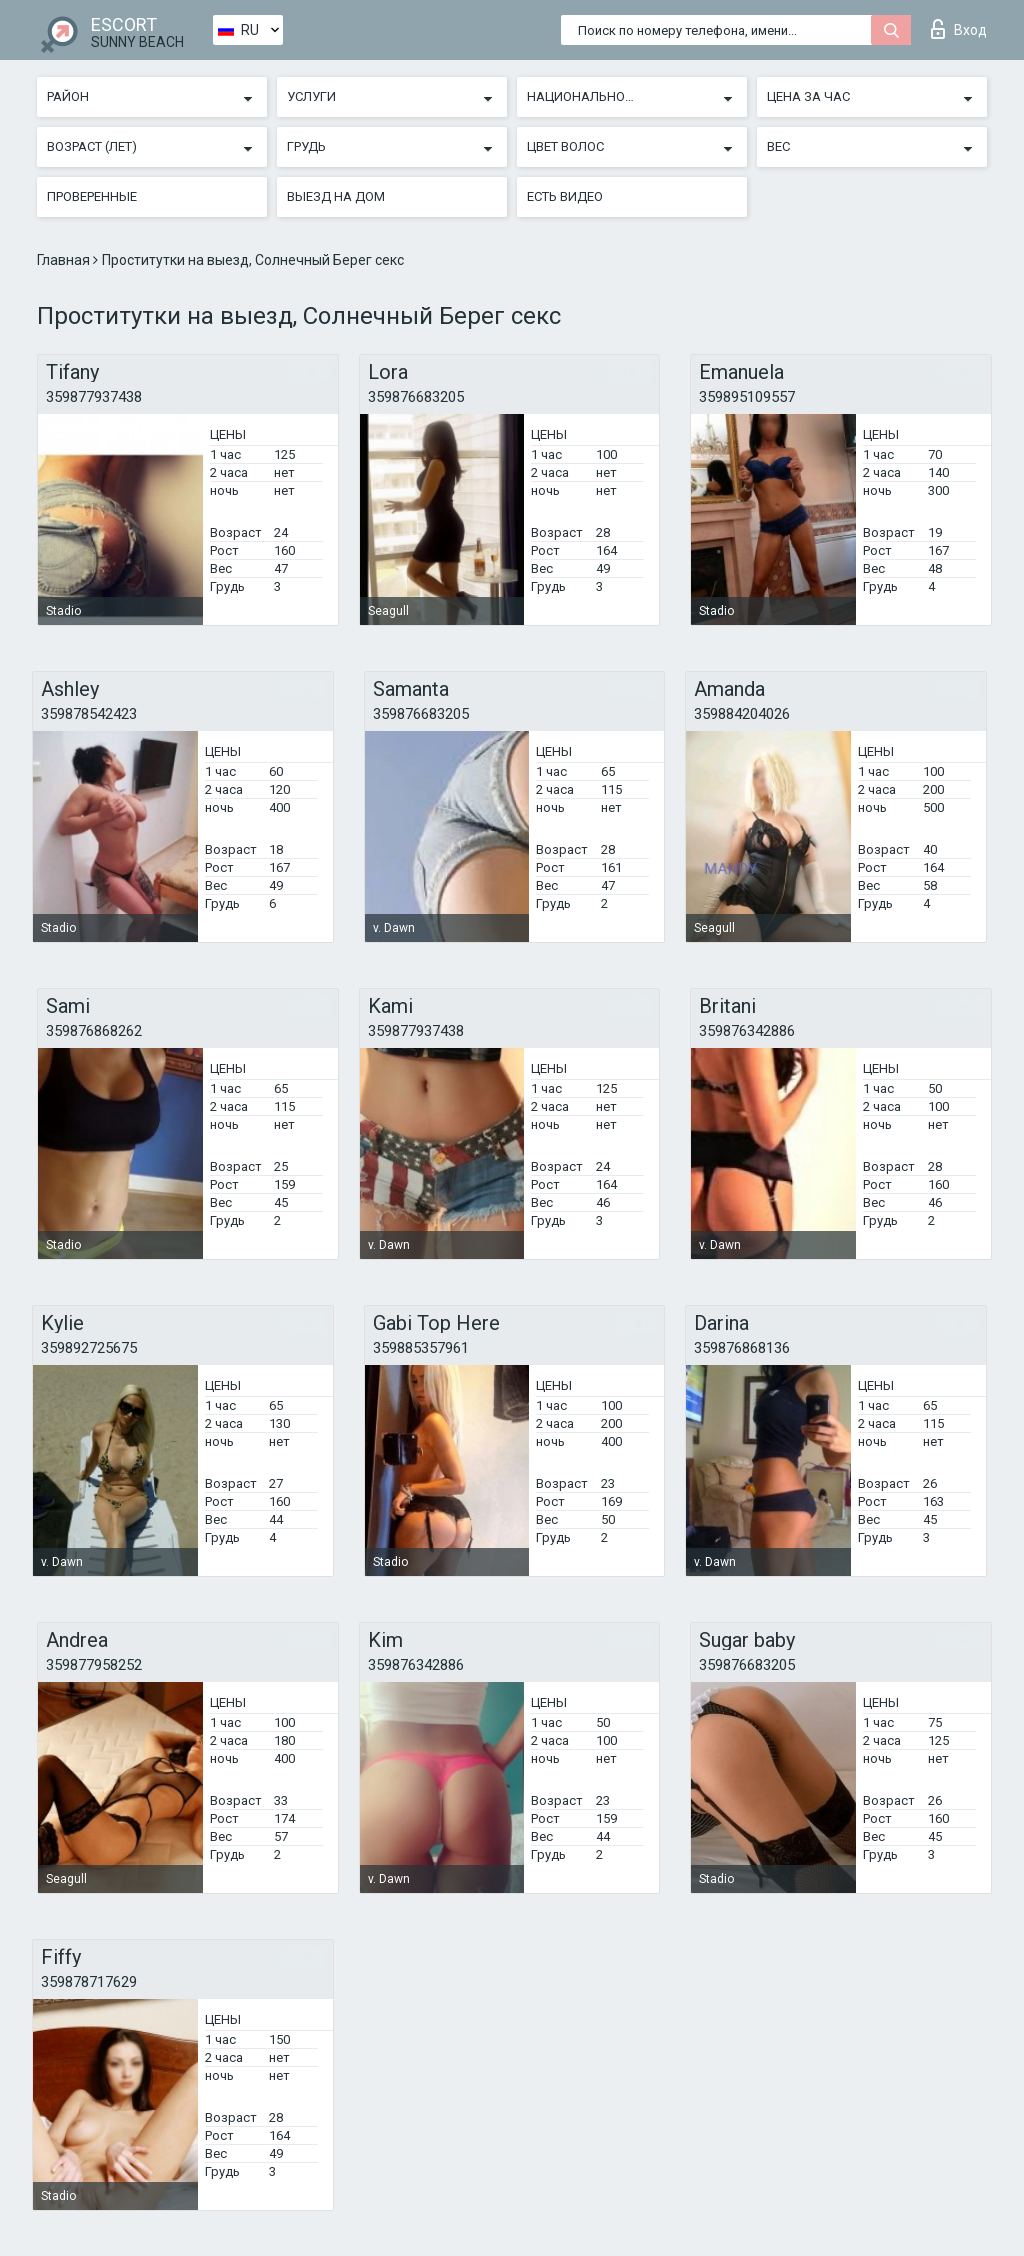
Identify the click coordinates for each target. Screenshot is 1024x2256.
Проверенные (92, 196)
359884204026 (742, 714)
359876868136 (742, 1348)
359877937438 (94, 397)
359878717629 (89, 1982)
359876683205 (416, 397)
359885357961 (421, 1348)
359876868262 (94, 1031)
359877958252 (94, 1665)
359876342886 (747, 1031)
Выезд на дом (336, 196)
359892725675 (89, 1348)
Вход (959, 29)
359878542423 (89, 714)
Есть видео (565, 196)
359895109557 (747, 397)
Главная (65, 260)
